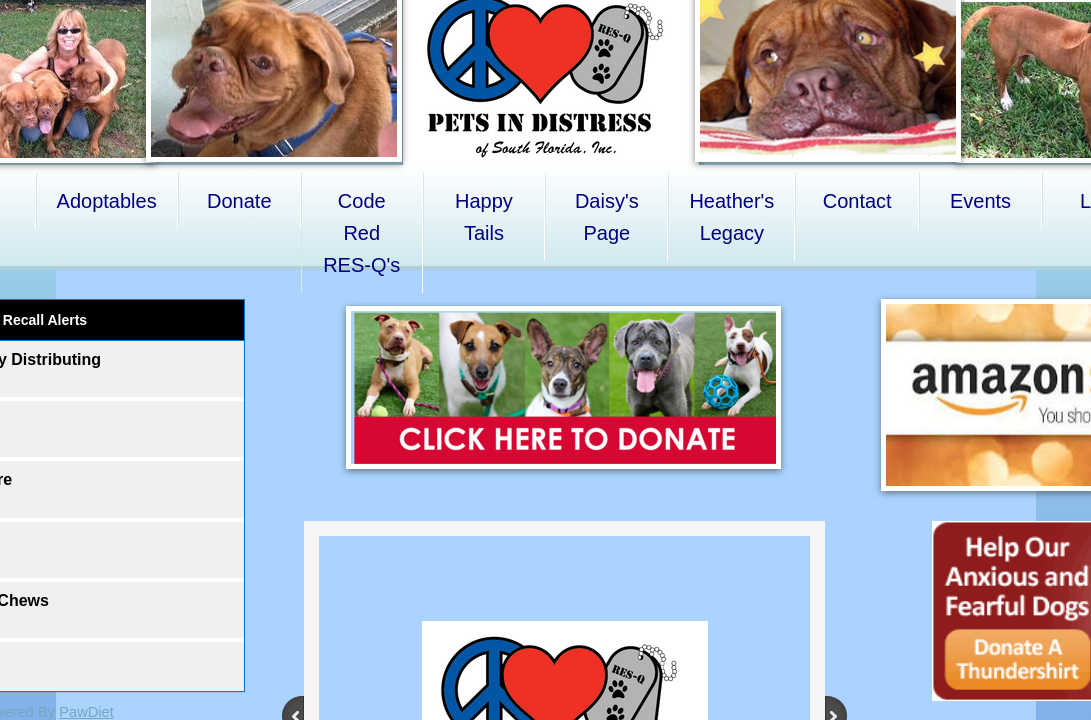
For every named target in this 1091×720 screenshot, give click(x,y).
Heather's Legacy (731, 217)
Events (980, 201)
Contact (857, 201)
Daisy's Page (607, 217)
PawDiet (86, 712)
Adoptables (107, 201)
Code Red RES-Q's (361, 233)
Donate (239, 201)
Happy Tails (484, 217)
